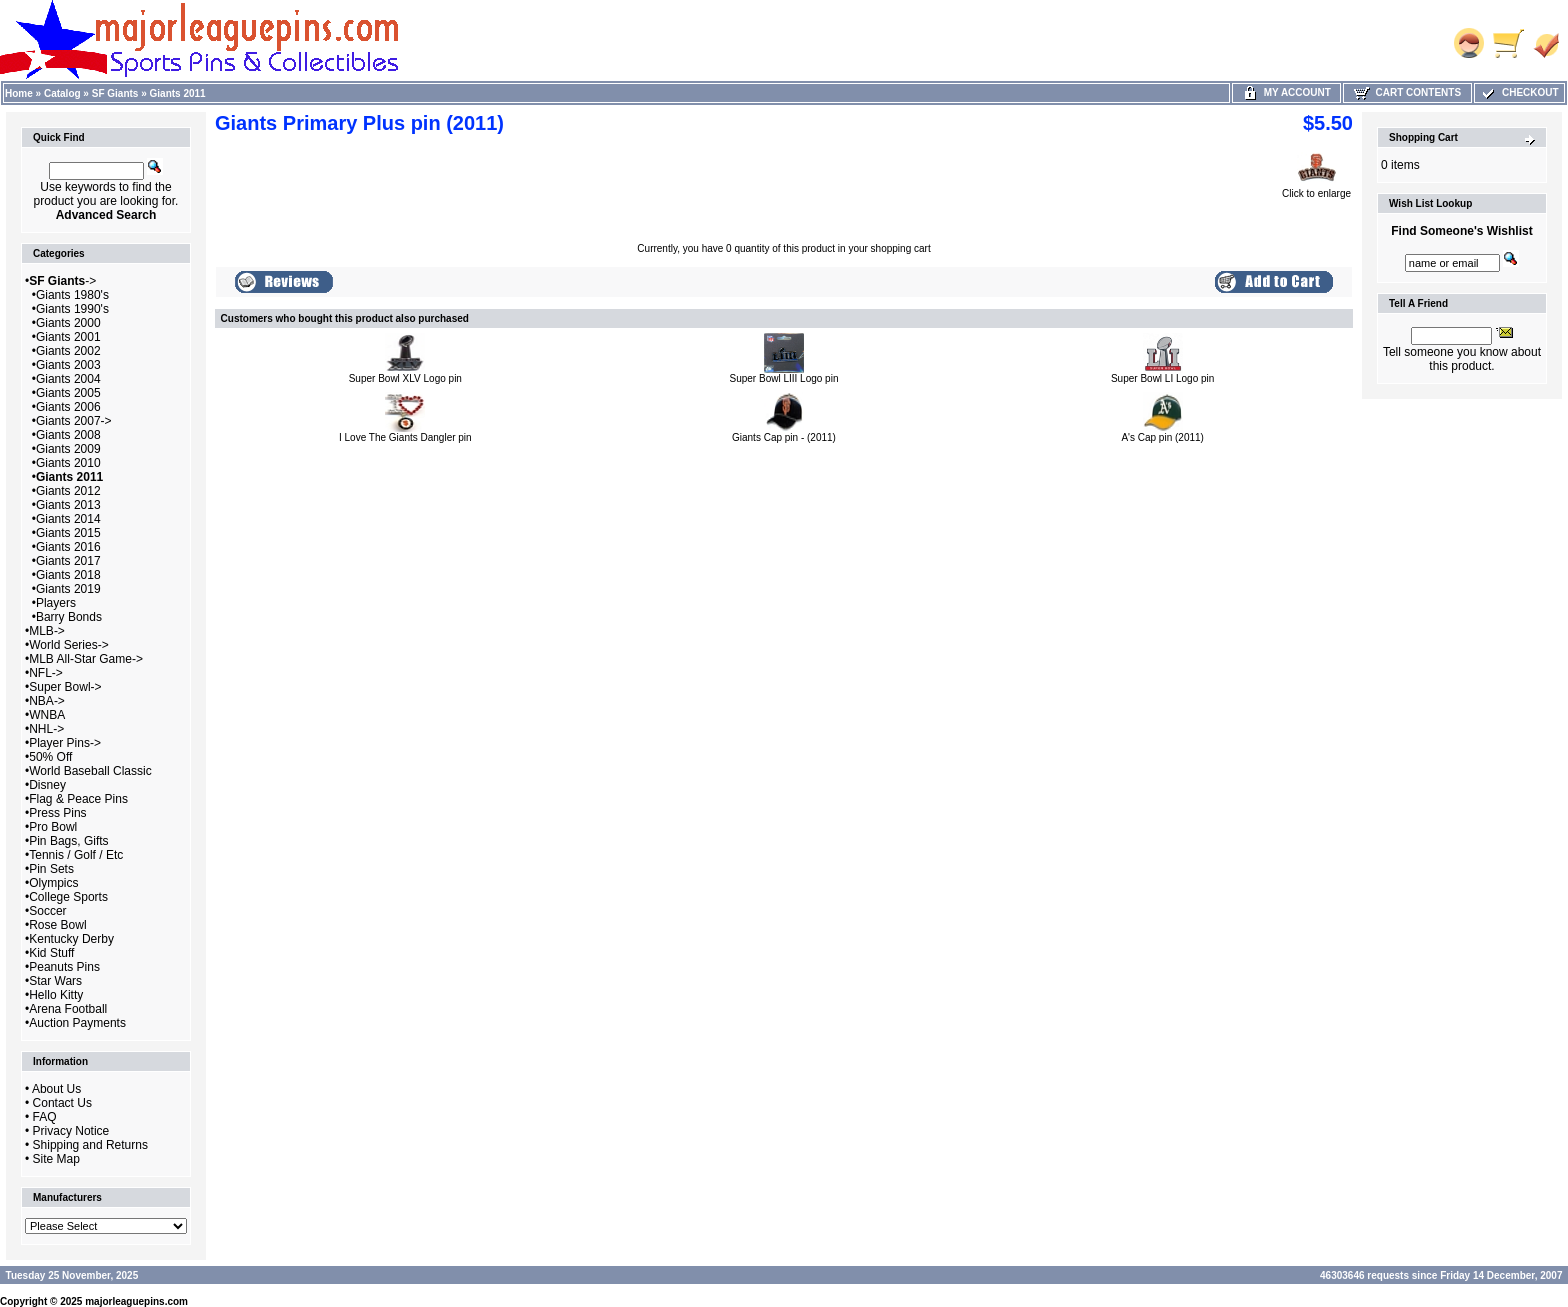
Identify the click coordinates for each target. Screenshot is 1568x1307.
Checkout (1519, 92)
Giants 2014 (68, 519)
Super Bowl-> (65, 687)
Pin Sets (51, 869)
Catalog (62, 93)
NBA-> (47, 701)
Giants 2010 (68, 463)
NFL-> (46, 673)
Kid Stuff (51, 953)
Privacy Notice (71, 1131)
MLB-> (47, 631)
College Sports (68, 897)
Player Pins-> (65, 743)
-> (62, 281)
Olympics (53, 883)
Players (56, 603)
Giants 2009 (68, 449)
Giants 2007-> (74, 421)
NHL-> (46, 729)
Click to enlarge (1316, 189)
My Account (1286, 92)
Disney (47, 785)
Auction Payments (77, 1023)
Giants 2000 (68, 323)
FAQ (45, 1117)
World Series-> (68, 645)
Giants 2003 (68, 365)
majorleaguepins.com (136, 1301)
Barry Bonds (69, 617)
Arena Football (68, 1009)
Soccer (47, 911)
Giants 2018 (68, 575)
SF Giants (115, 93)
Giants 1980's (72, 295)
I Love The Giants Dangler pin (405, 437)
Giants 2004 (68, 379)
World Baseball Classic (90, 771)
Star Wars (55, 981)
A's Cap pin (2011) (1162, 437)
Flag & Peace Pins (78, 799)
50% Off (50, 757)
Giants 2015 (68, 533)
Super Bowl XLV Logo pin (405, 378)
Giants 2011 (178, 93)
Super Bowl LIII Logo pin (784, 378)
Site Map (56, 1159)
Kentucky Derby (71, 939)
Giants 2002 (68, 351)
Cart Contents (1407, 92)
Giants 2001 (68, 337)
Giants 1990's (72, 309)
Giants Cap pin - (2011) (784, 437)
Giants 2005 (68, 393)
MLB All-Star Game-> (86, 659)
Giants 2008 (68, 435)
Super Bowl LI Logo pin (1162, 378)
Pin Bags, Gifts (68, 841)
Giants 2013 (68, 505)
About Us (56, 1089)
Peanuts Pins (64, 967)
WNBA (47, 715)
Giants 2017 (68, 561)
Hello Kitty (56, 995)
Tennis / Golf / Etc (76, 855)
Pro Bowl (53, 827)
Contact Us (62, 1103)
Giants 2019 (68, 589)
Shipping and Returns (90, 1145)
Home (19, 93)
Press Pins (57, 813)
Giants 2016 (68, 547)
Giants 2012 (68, 491)
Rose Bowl (57, 925)
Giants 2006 (68, 407)
